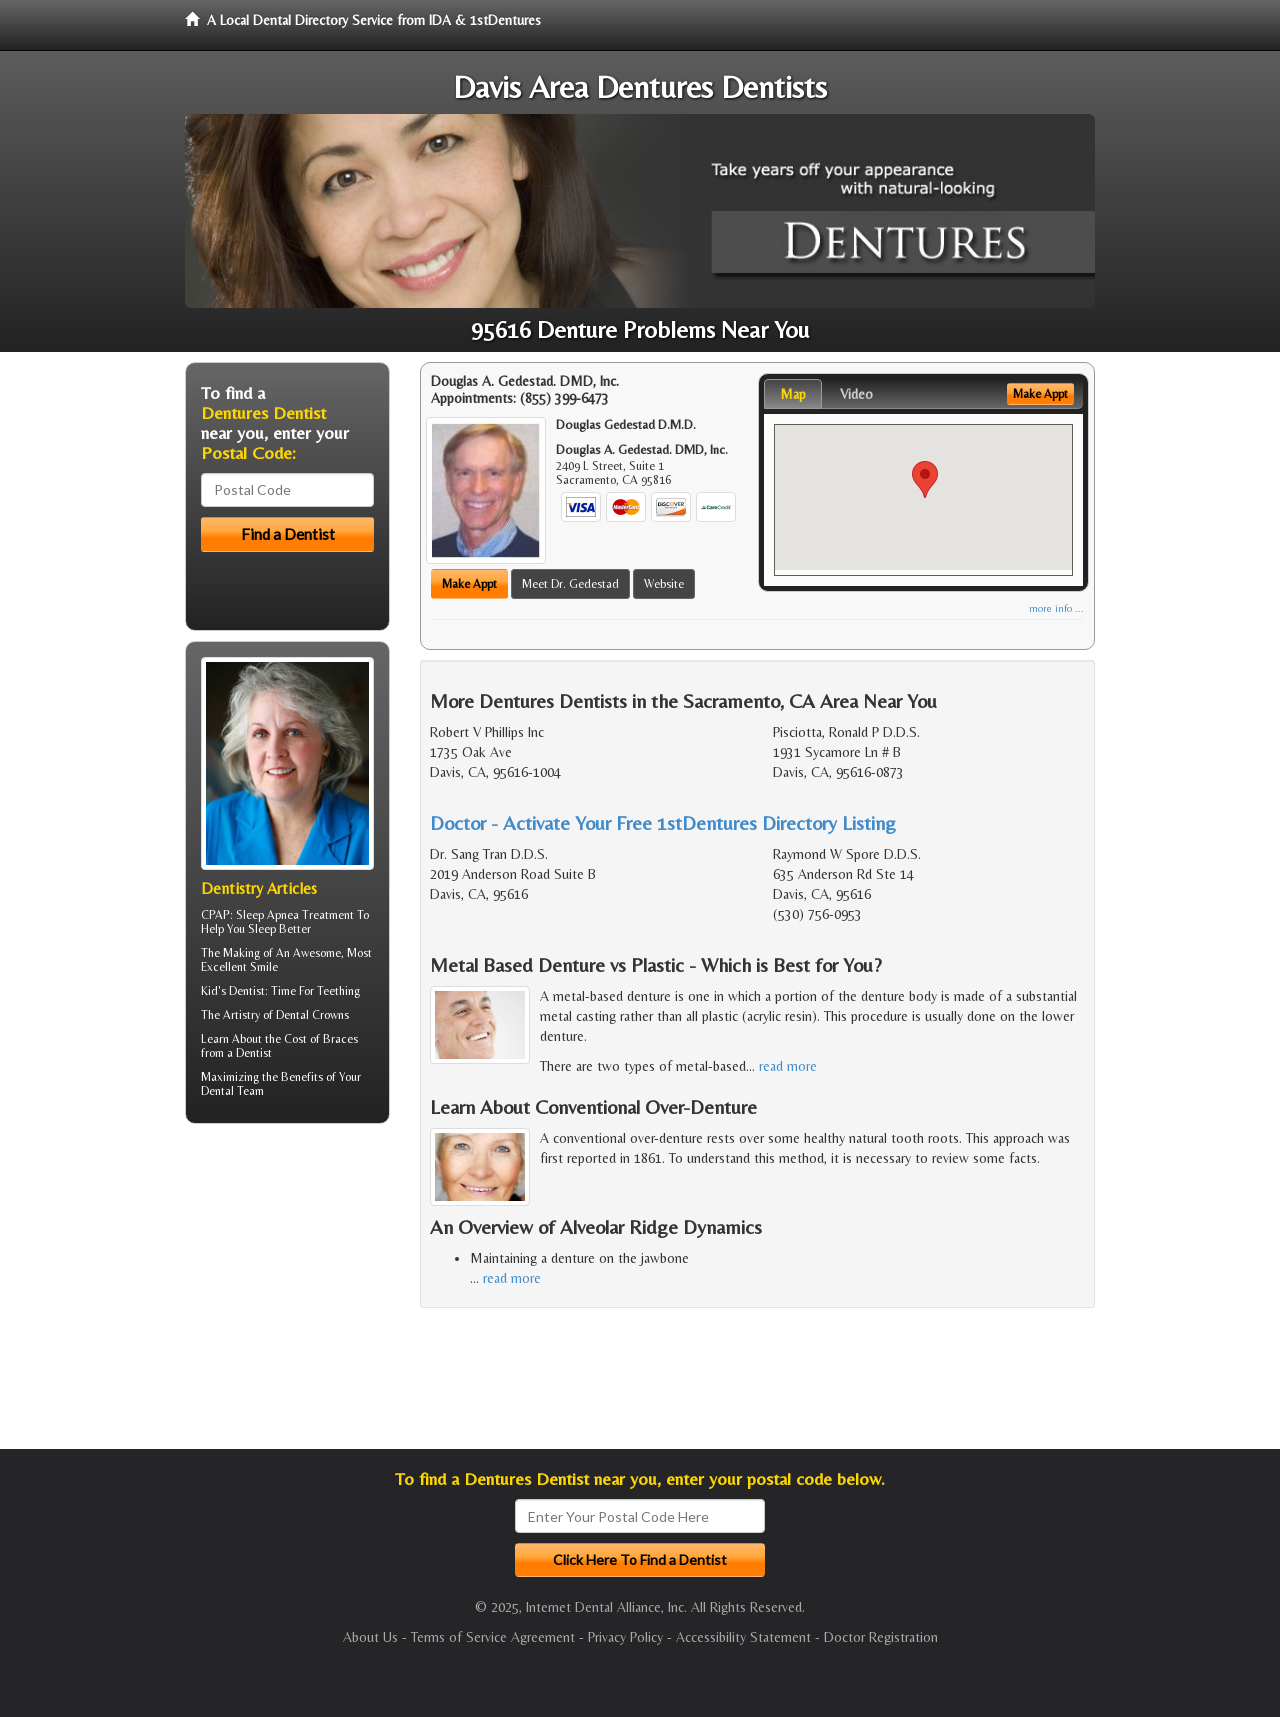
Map (793, 394)
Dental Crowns (312, 1015)
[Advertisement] (287, 1294)
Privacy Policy (625, 1637)
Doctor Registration (881, 1637)
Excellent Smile (239, 967)
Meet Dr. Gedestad (570, 584)
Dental (217, 1091)
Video (856, 394)
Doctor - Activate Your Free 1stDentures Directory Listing (663, 822)
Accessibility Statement (743, 1637)
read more (788, 1066)
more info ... (1056, 608)
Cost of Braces (321, 1039)
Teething (338, 991)
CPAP (215, 915)
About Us (370, 1637)
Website (664, 584)
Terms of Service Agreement (493, 1637)
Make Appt (469, 584)
